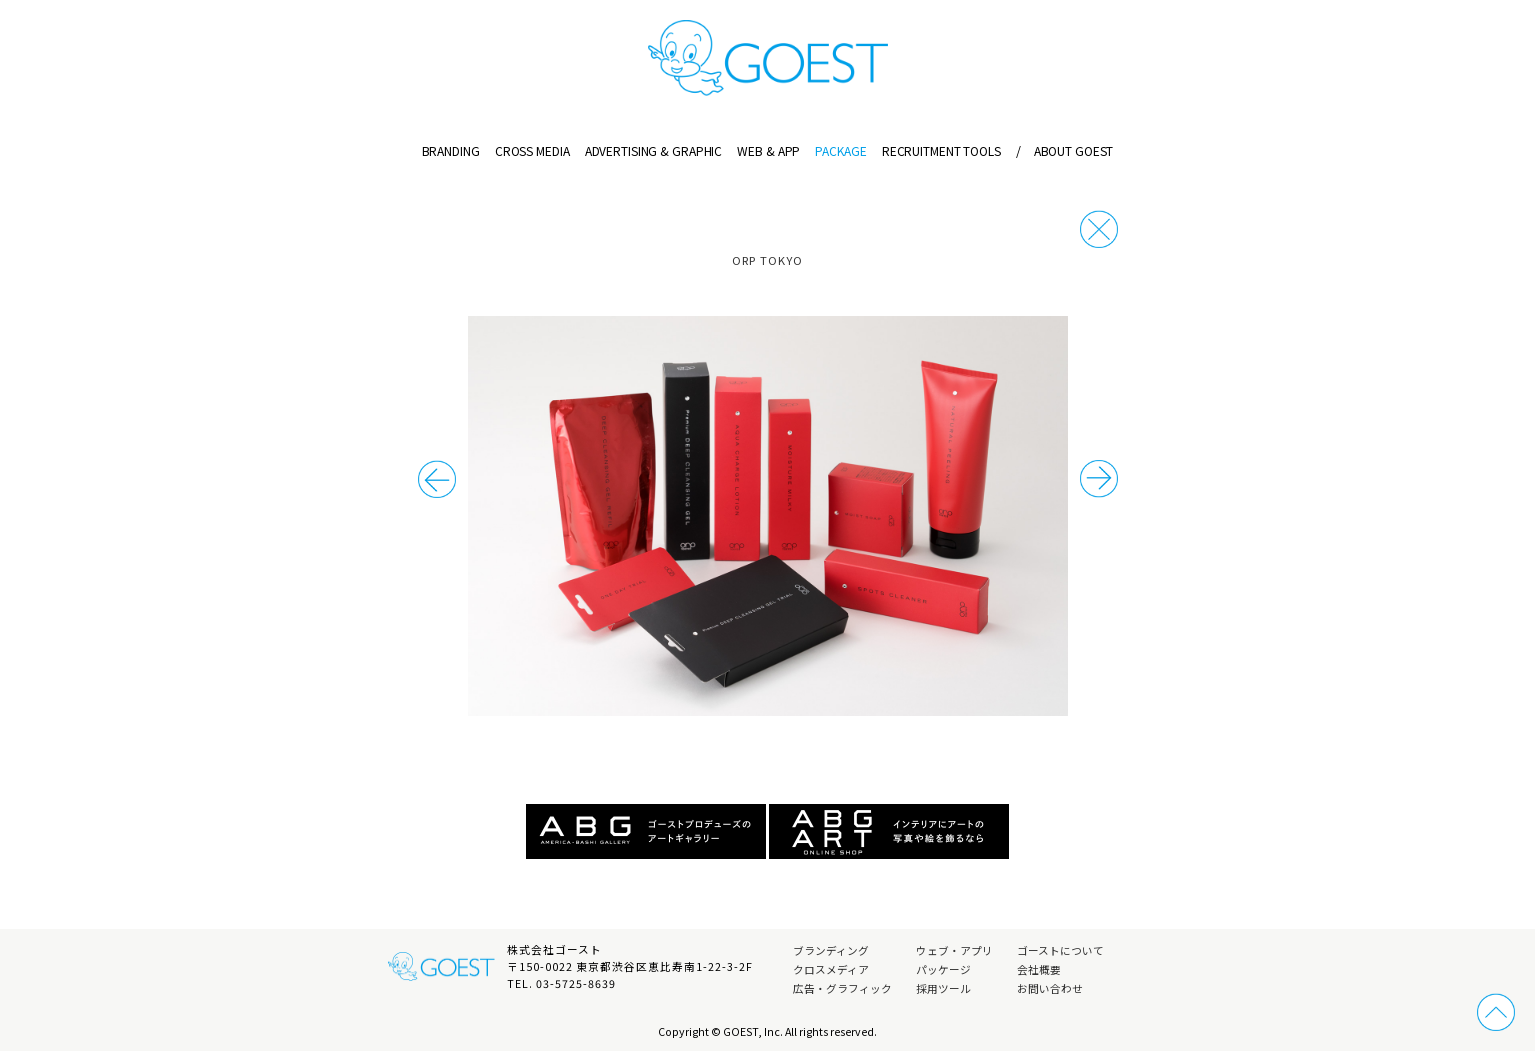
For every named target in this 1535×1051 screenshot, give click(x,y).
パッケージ (943, 969)
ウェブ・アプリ (954, 950)
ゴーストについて (1060, 950)
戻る (1099, 229)
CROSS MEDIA (532, 150)
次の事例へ (437, 479)
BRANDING (451, 150)
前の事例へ (1099, 479)
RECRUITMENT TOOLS (941, 150)
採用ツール (943, 988)
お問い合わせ (1050, 988)
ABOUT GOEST (1064, 150)
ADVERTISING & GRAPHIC (653, 150)
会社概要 (1039, 969)
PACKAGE (840, 150)
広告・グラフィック (842, 988)
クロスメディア (831, 969)
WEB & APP (768, 150)
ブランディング (831, 950)
